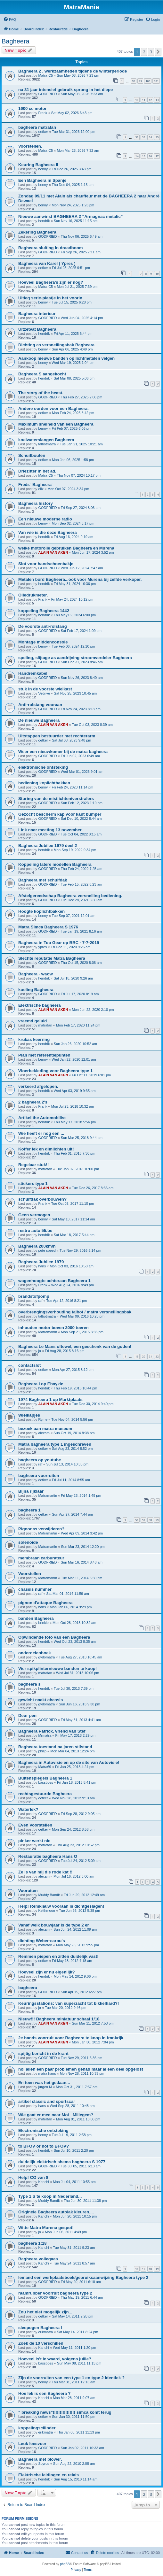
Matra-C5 (45, 75)
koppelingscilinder (37, 2428)
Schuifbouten (31, 455)
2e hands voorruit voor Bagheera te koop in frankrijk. (71, 2037)
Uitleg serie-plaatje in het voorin (50, 298)
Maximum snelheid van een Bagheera (56, 424)
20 (143, 1356)
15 (143, 156)
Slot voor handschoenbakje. (46, 563)
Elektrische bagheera (39, 1005)
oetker (43, 132)
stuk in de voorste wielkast (45, 689)
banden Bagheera (36, 1618)
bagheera (27, 1987)
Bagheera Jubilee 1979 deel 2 (47, 845)
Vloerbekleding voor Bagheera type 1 (55, 1070)
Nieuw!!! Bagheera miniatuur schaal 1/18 (59, 2019)
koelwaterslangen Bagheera (46, 439)
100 (147, 81)
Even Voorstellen (35, 1825)
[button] (158, 52)
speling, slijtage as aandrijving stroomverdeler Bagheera (75, 657)
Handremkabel (32, 673)
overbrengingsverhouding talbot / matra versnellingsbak (74, 1312)
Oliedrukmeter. (33, 595)
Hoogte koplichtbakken (41, 911)
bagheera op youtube (39, 1459)
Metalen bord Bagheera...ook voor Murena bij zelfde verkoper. (80, 579)
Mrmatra (44, 1735)
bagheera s (29, 1684)
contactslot (29, 1365)
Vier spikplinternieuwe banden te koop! (57, 1668)
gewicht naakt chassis (40, 1699)
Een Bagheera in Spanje (42, 180)
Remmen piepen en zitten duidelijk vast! (58, 1956)
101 (156, 81)
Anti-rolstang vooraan (40, 704)
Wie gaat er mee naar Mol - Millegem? (55, 2114)
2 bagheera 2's (32, 1102)
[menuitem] (9, 19)
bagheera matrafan (37, 127)
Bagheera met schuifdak (42, 880)
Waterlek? (28, 1809)
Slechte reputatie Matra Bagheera (51, 958)
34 (150, 137)
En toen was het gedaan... (44, 2082)
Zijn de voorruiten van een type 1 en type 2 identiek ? (71, 2377)
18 (150, 2269)
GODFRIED (47, 94)
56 (136, 1520)
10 (136, 100)
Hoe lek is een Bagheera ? (44, 2393)
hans (42, 1266)
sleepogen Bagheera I (40, 2327)
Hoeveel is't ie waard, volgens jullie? (54, 2359)
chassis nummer (35, 1589)
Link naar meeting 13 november (50, 829)
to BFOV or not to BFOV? (43, 2146)
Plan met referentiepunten (44, 1055)
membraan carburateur (41, 1558)
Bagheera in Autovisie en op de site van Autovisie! (68, 1762)
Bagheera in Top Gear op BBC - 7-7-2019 (58, 942)
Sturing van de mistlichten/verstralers (56, 798)
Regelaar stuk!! (33, 1164)
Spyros (43, 2463)
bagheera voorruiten (38, 1475)
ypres (42, 947)
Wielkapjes (29, 1415)
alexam (43, 1433)
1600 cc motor (32, 108)
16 (150, 156)
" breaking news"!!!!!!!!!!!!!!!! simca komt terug (64, 2412)
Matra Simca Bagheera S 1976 (48, 927)
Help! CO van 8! (34, 2177)
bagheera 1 (29, 1510)
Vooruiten (28, 1890)
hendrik (44, 221)
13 (157, 100)
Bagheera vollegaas (38, 2259)
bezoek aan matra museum (45, 1428)
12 (150, 100)
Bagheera (15, 41)
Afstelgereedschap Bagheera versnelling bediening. (70, 895)
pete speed (46, 1250)
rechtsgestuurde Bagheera (45, 1793)
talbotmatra (47, 444)
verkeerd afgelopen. (38, 1086)
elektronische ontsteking (43, 767)
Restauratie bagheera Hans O (47, 1856)
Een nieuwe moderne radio (45, 519)
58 (150, 1520)
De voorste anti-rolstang (42, 626)
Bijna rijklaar (31, 1491)
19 (136, 1356)
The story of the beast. (40, 392)
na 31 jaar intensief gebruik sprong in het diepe (65, 89)
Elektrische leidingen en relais (48, 2474)
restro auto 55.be (35, 1230)
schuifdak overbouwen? (42, 1199)
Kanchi (43, 2182)
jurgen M (45, 2087)
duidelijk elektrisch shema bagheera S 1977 (61, 2161)
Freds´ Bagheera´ (35, 484)
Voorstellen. (30, 146)
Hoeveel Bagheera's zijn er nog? (50, 282)
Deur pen (27, 1715)
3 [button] (151, 52)
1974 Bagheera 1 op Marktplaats (50, 1399)
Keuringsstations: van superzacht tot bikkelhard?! (68, 2003)
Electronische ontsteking (43, 2130)
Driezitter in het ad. (37, 471)
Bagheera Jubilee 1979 (41, 1261)
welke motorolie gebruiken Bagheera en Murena (66, 548)
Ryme (42, 1419)
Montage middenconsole (43, 642)
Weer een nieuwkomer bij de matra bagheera (63, 751)
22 (157, 1356)
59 (157, 1520)
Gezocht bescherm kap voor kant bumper (59, 814)
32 (136, 137)
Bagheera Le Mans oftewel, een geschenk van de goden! (74, 1346)
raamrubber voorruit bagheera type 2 (55, 2293)
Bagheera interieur (37, 313)
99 (140, 81)
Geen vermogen (34, 1214)
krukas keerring (34, 1039)
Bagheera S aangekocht (42, 374)
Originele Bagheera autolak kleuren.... (56, 2212)
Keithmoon (46, 1910)
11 (143, 100)
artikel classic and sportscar (46, 2101)
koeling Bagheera (35, 989)
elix (41, 489)
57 (143, 1520)
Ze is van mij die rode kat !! (45, 1872)
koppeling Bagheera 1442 (43, 610)
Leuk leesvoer (32, 2443)
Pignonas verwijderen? (41, 1528)
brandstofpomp (33, 1296)
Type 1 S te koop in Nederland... (50, 2196)
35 (157, 137)
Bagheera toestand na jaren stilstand (55, 1746)
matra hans (47, 2073)
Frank (42, 113)
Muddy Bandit (49, 1895)
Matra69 (44, 1767)
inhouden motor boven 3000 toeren (53, 1327)
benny (43, 169)
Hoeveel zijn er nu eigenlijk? (46, 1972)
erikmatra (45, 2332)
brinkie (43, 1623)
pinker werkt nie (34, 1840)
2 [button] (144, 52)
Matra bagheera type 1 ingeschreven (54, 1444)
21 (150, 1356)
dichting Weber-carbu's (41, 1940)
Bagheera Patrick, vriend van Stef (52, 1731)
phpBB (65, 2564)
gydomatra (46, 1657)
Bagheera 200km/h (37, 1246)
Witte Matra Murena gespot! (46, 2227)
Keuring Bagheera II (38, 164)
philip (42, 1751)
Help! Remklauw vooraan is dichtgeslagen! (61, 1906)
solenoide (28, 1542)
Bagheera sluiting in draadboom (50, 247)
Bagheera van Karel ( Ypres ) (47, 263)
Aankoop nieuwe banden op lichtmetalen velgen (66, 358)
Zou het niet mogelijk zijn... (45, 2312)
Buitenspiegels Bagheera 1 (45, 1778)
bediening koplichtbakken (44, 782)
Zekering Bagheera (37, 232)
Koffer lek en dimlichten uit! (46, 1149)
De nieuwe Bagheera (39, 720)
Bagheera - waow (35, 974)
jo (39, 1351)
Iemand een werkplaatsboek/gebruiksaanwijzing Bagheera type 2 (83, 2277)
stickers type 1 (33, 1183)
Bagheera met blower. (40, 2459)
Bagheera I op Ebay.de (40, 1383)
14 (136, 156)
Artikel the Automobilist (42, 1117)
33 (143, 137)
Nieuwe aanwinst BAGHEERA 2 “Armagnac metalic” (70, 216)
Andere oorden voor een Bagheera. (53, 408)
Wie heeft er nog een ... (41, 1133)
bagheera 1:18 (32, 2243)
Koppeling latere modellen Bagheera (55, 864)
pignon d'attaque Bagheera (45, 1602)
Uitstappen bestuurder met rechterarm (56, 736)
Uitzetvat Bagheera (37, 329)
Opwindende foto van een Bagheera (54, 1637)
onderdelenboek (34, 1652)
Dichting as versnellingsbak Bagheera (56, 344)
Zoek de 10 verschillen (40, 2343)
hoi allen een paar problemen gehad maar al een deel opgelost (80, 2069)
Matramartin (47, 1332)
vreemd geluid (32, 1021)
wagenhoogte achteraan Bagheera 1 (54, 1280)
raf (40, 1301)
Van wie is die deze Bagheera (47, 532)
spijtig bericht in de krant (43, 2053)
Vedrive (44, 693)
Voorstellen (29, 1573)
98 (133, 81)
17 (157, 156)
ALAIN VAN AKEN (53, 552)
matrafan (45, 1025)
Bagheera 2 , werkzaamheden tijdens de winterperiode (72, 71)
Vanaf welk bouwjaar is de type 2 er (53, 1925)
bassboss (45, 1782)
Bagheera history (35, 503)
